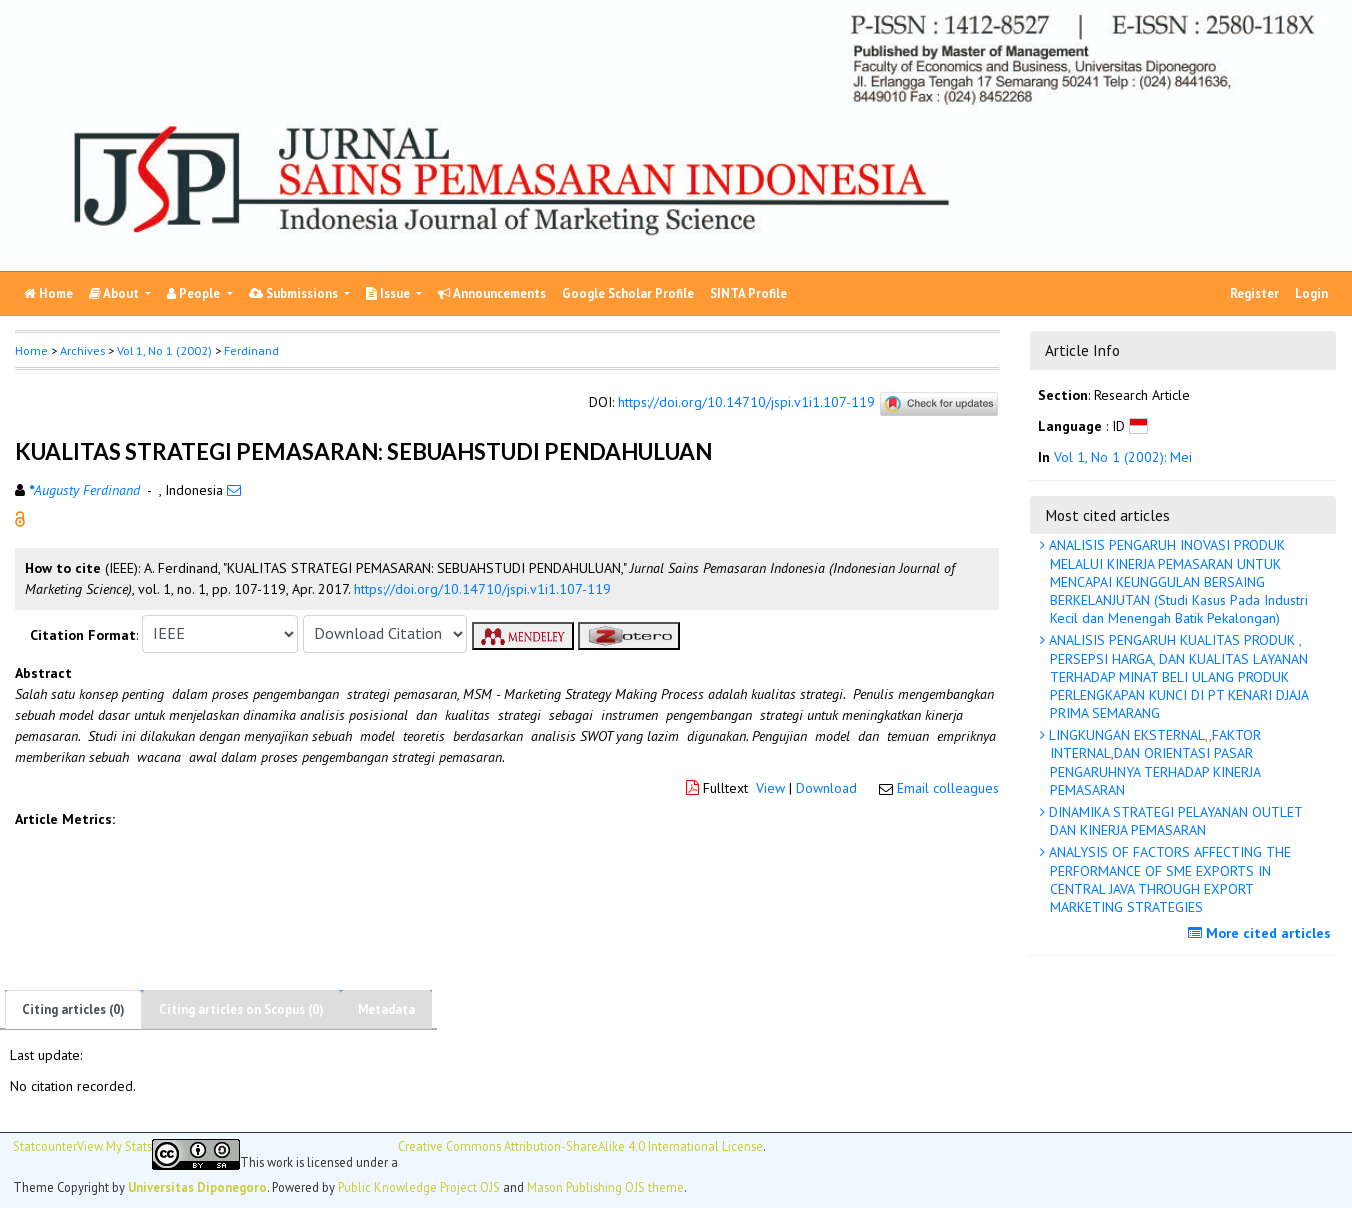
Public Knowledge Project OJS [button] (419, 1187)
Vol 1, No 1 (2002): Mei (1123, 457)
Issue (389, 293)
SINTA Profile (748, 293)
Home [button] (31, 350)
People (195, 293)
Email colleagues (948, 788)
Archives (82, 350)
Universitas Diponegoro (197, 1187)
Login (1311, 293)
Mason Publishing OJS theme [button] (605, 1187)
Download (826, 788)
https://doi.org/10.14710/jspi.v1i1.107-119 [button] (482, 589)
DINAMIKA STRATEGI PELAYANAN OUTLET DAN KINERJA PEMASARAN (1174, 821)
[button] (20, 517)
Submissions (295, 293)
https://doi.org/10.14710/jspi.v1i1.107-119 (746, 402)
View (770, 788)
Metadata (386, 1009)
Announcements (492, 293)
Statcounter (45, 1146)
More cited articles (1262, 933)
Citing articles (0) (73, 1009)
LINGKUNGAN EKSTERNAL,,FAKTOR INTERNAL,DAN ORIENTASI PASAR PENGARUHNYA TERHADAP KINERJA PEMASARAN (1153, 762)
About (115, 293)
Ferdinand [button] (251, 350)
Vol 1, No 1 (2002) (164, 350)
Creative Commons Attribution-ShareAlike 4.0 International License (580, 1146)
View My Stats (114, 1146)
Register (1254, 293)
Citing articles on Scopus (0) (241, 1009)
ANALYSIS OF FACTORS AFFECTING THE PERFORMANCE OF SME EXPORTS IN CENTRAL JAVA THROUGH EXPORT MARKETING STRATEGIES (1168, 879)
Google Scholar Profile (628, 293)
